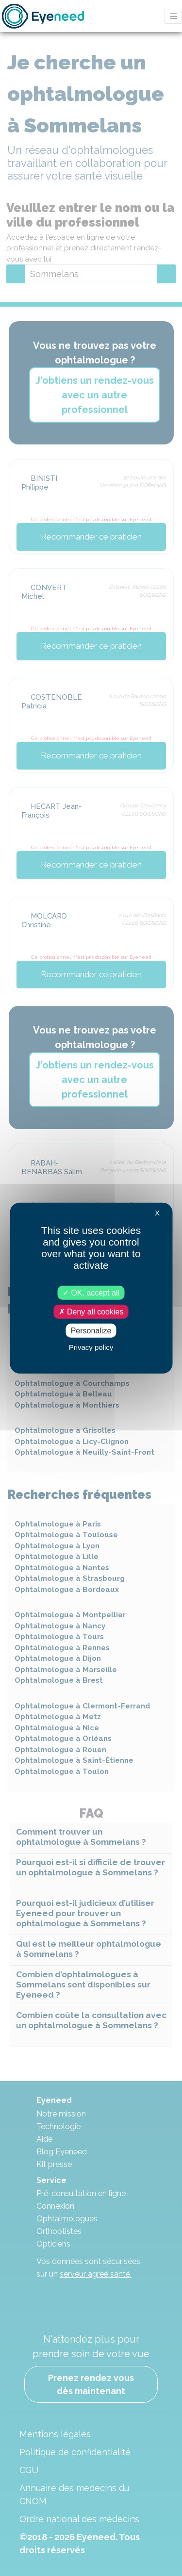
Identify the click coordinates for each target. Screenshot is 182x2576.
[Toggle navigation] (173, 16)
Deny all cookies (91, 1311)
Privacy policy (91, 1347)
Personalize (91, 1331)
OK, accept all (91, 1292)
